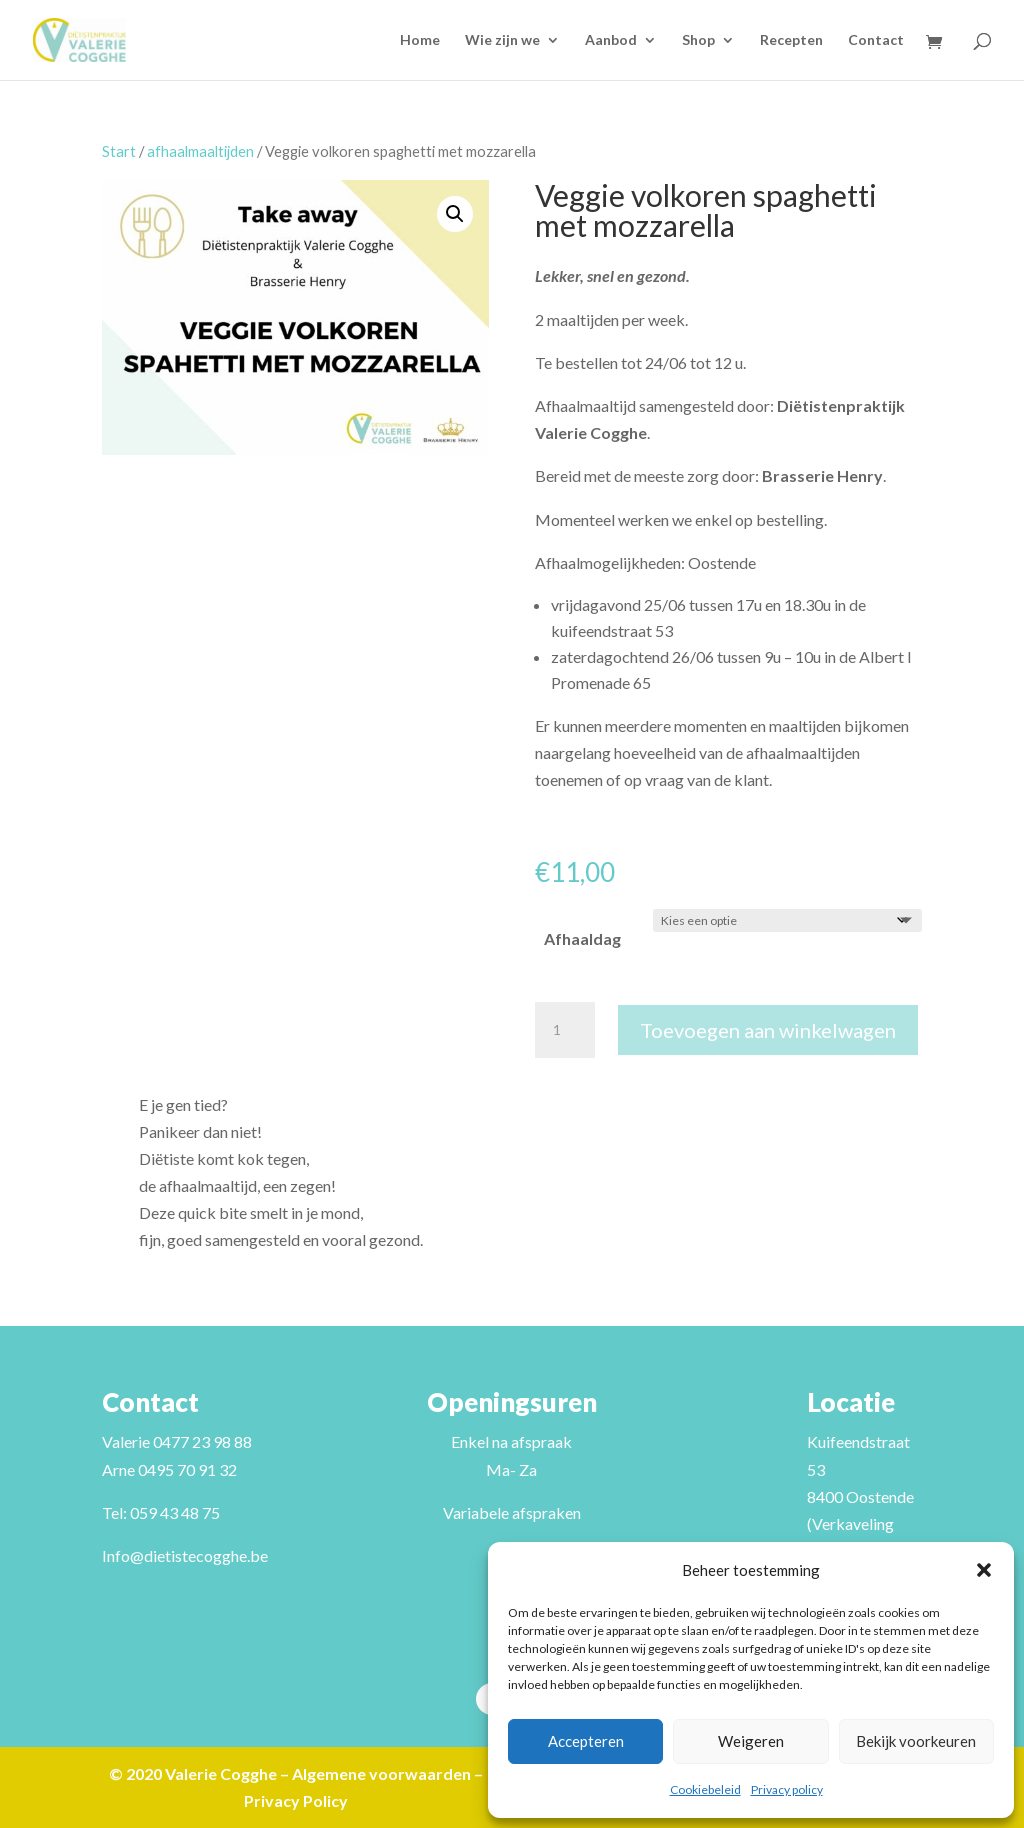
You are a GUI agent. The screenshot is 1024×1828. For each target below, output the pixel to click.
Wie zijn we (502, 40)
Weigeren (751, 1741)
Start (119, 151)
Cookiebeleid (705, 1789)
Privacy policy (787, 1789)
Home (420, 40)
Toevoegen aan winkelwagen (768, 1030)
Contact (876, 40)
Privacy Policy (296, 1800)
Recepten (791, 40)
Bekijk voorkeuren (916, 1741)
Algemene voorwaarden (381, 1773)
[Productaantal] (565, 1030)
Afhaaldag (582, 938)
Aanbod (611, 40)
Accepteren (586, 1741)
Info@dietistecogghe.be (185, 1555)
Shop (698, 40)
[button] (984, 1570)
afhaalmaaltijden (200, 151)
